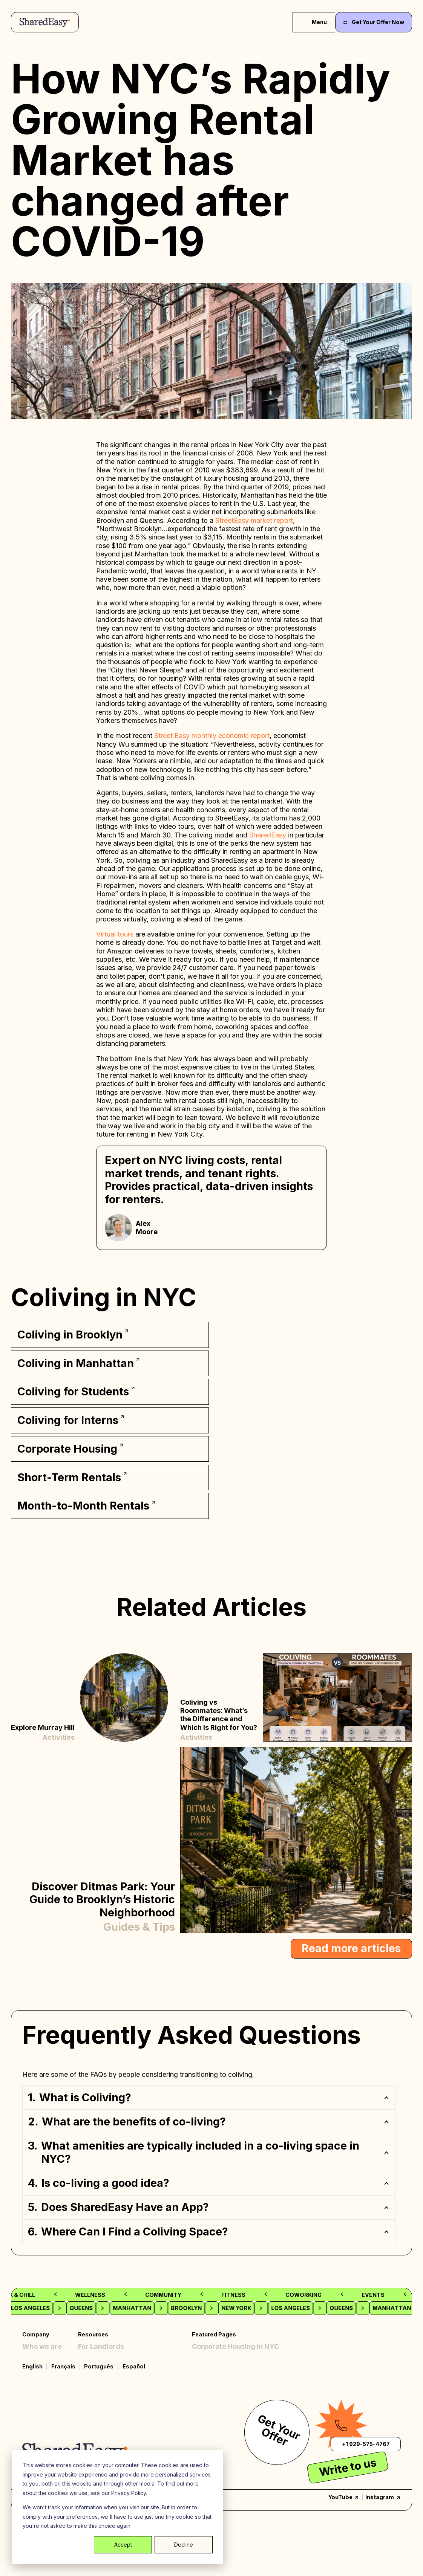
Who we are (42, 2342)
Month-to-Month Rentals (233, 2385)
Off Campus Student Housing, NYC (249, 2363)
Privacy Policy (102, 2374)
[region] (211, 2156)
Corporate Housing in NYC (235, 2342)
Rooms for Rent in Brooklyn (237, 2374)
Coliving (36, 2352)
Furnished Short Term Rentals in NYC (253, 2396)
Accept (123, 2544)
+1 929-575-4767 (366, 2494)
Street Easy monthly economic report (212, 735)
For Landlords (101, 2342)
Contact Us (96, 2363)
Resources (93, 2325)
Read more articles (351, 1940)
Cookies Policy (102, 2385)
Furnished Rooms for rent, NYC (243, 2352)
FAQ (28, 2363)
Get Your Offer (279, 2480)
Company (35, 2325)
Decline (183, 2544)
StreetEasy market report (254, 520)
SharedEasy (268, 835)
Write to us (347, 2517)
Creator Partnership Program (127, 2352)
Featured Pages (214, 2325)
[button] (209, 2089)
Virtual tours (114, 934)
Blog (29, 2374)
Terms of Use (100, 2396)
